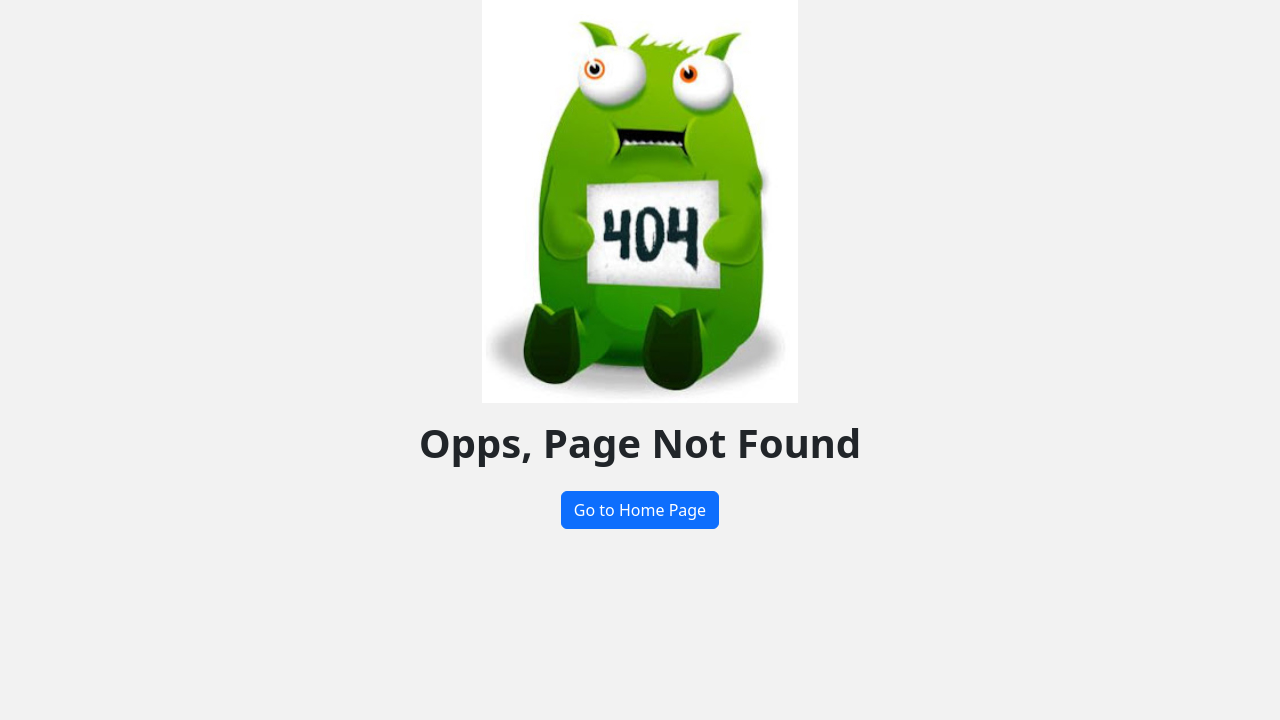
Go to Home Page (640, 510)
